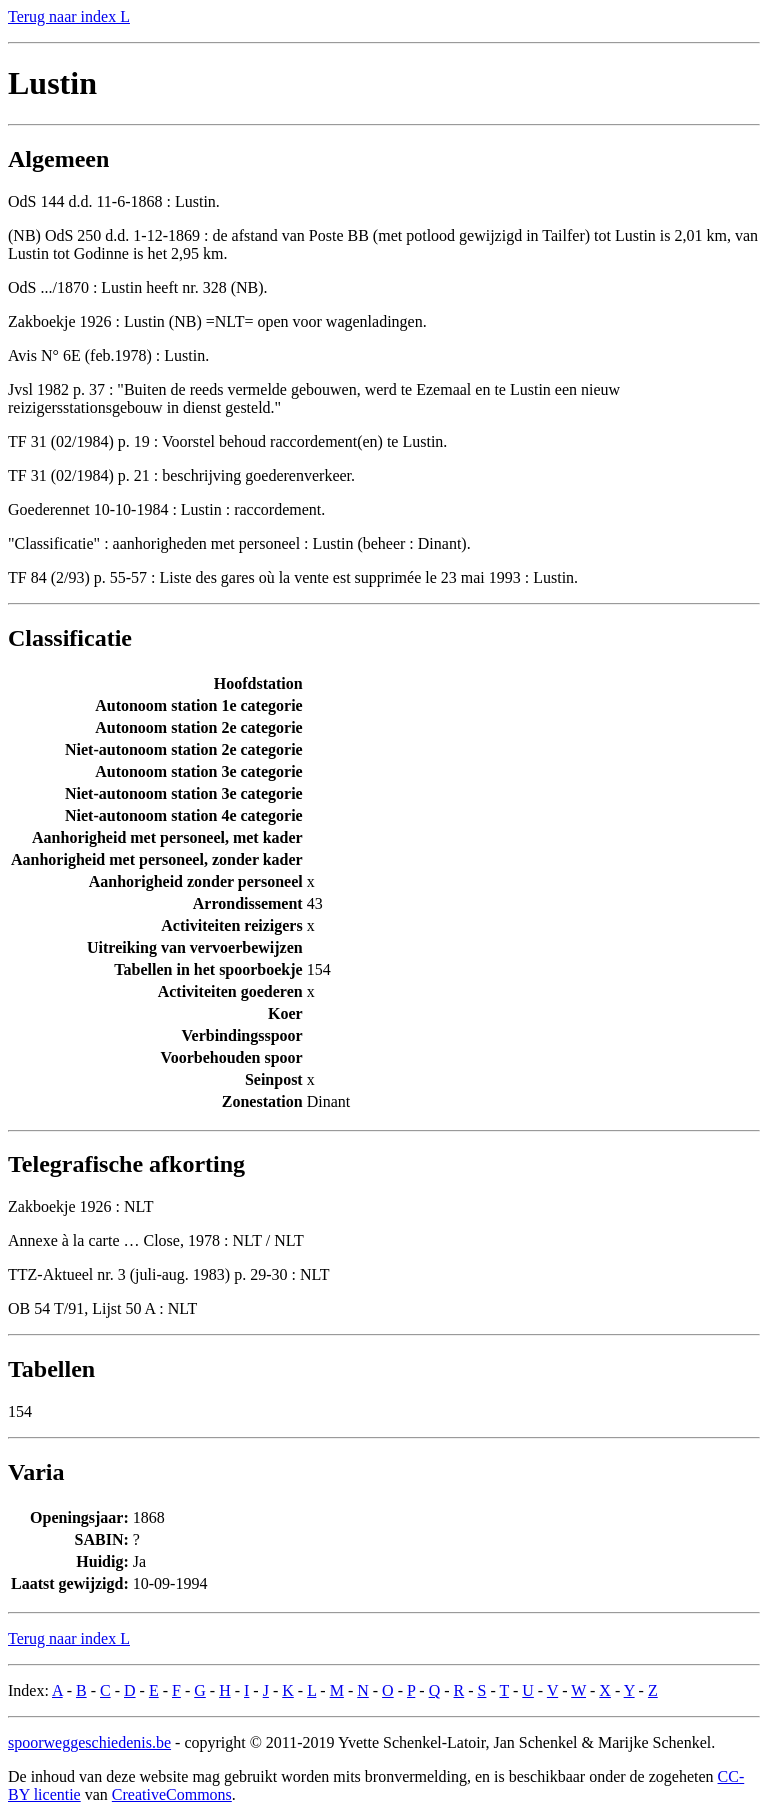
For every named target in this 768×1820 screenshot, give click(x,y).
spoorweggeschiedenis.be (89, 1742)
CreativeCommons (172, 1794)
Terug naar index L (69, 16)
